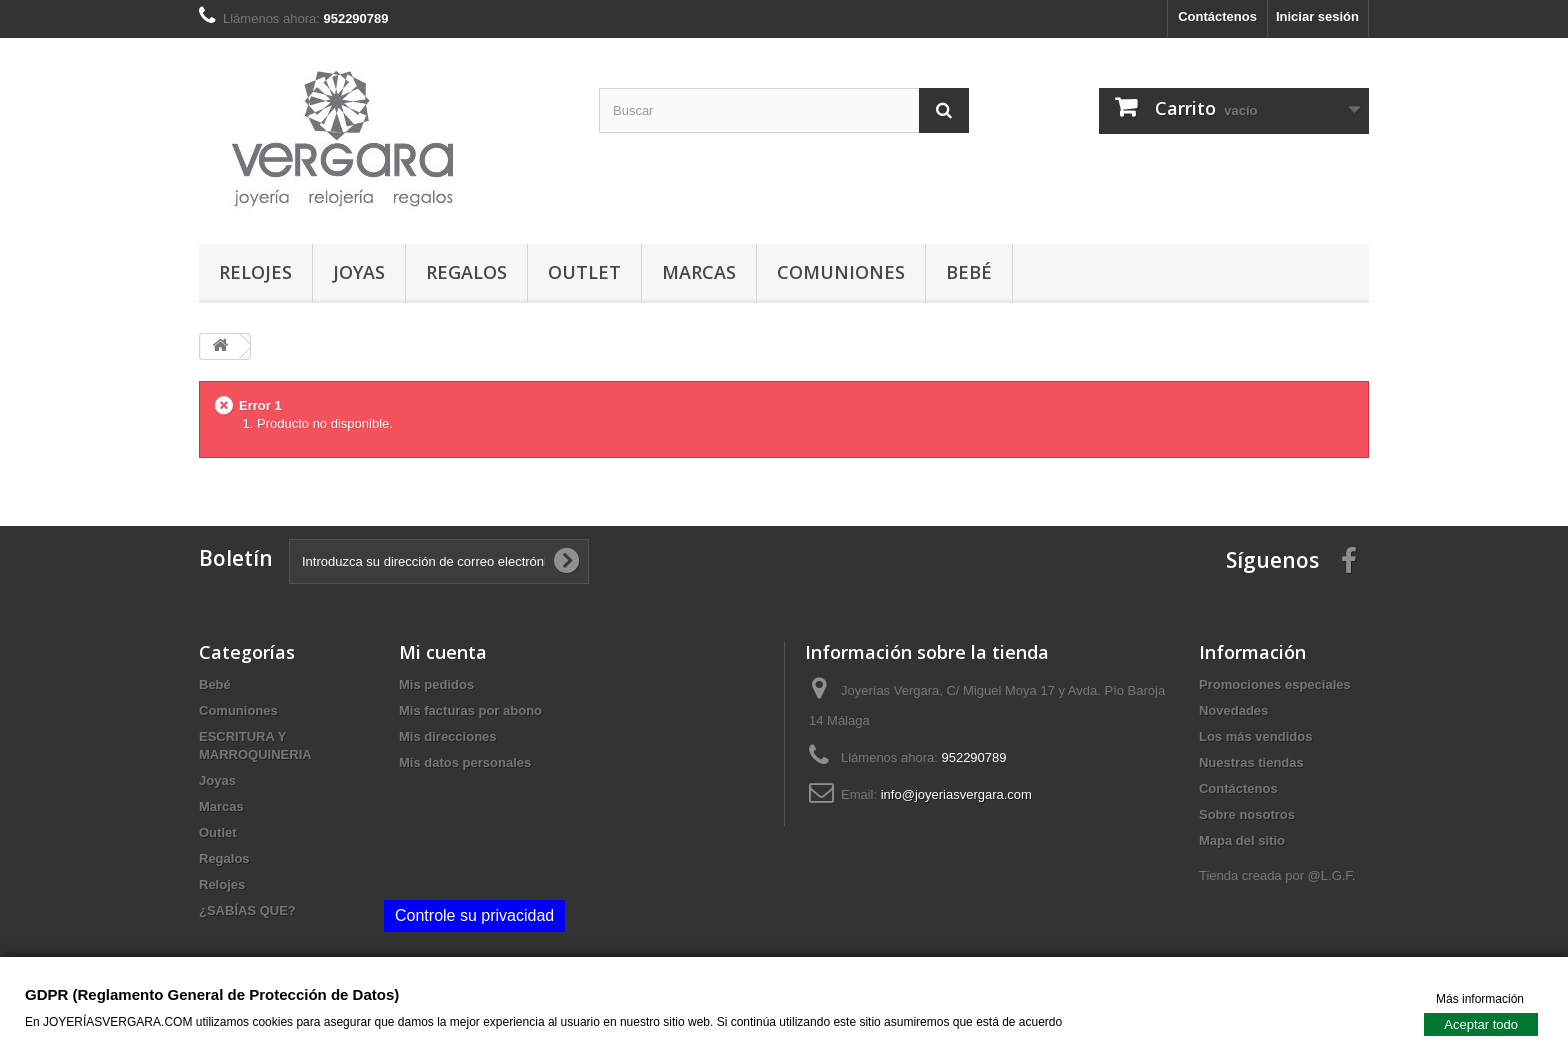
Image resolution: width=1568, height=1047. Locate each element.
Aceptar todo (1481, 1023)
